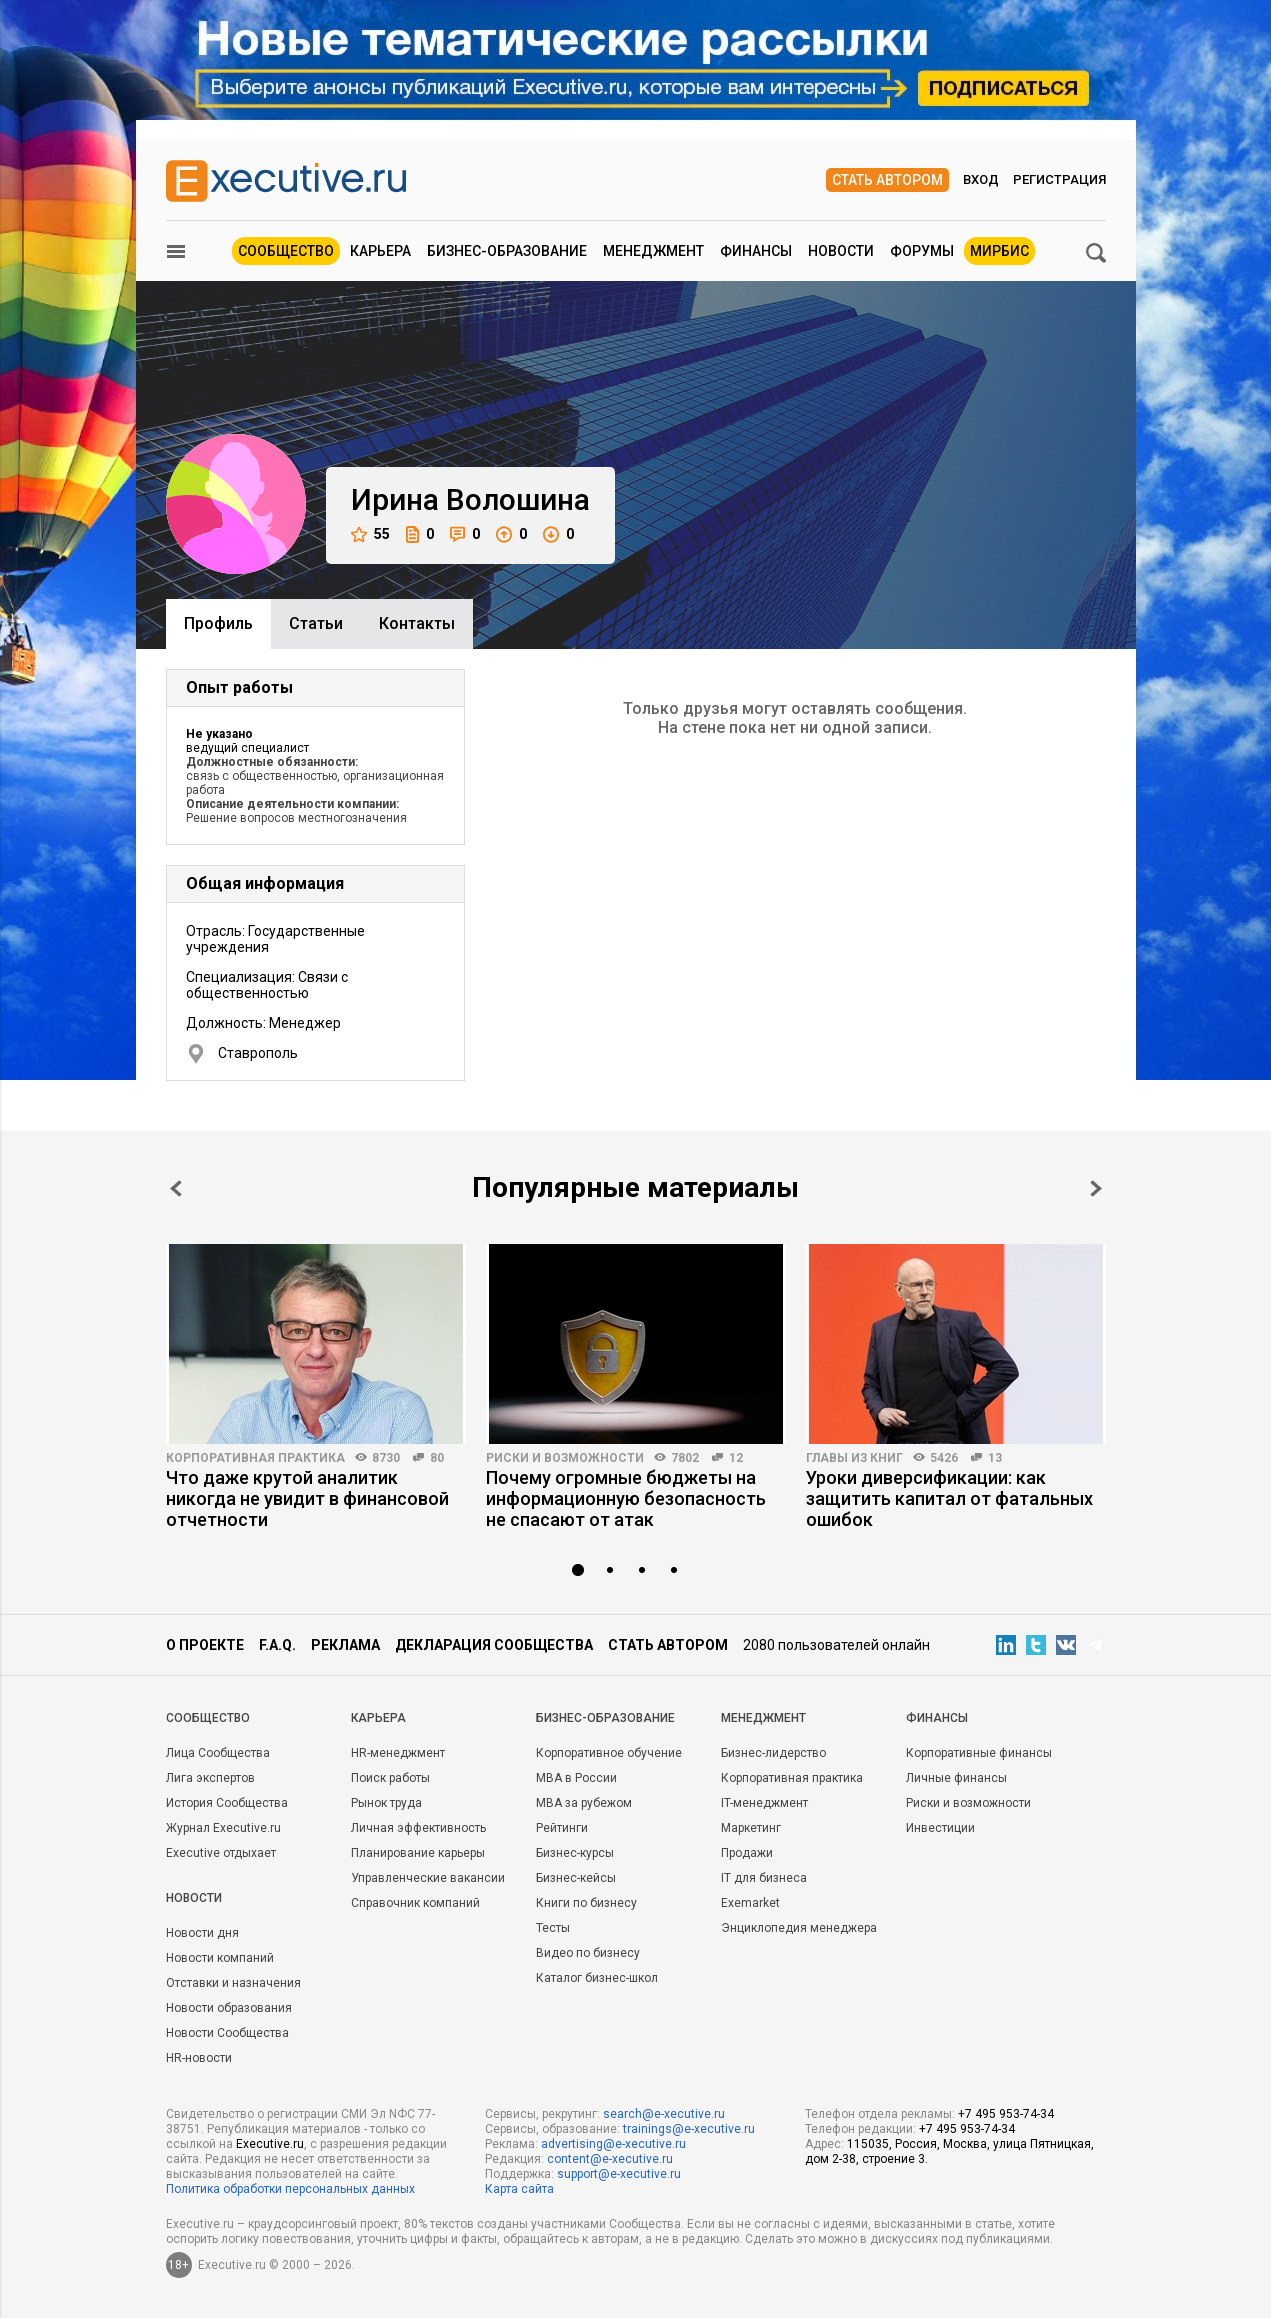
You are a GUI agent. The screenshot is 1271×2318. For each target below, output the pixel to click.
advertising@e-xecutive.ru (613, 2144)
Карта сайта (519, 2189)
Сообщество (286, 251)
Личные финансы (956, 1778)
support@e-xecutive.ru (619, 2174)
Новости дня (202, 1933)
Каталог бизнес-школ (597, 1978)
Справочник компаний (415, 1903)
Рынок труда (386, 1803)
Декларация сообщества (494, 1645)
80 (437, 1458)
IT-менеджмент (764, 1803)
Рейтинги (562, 1828)
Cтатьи (316, 623)
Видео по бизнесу (588, 1953)
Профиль (218, 623)
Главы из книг (854, 1458)
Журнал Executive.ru (223, 1828)
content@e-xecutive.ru (610, 2159)
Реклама (345, 1645)
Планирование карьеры (418, 1853)
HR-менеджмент (398, 1753)
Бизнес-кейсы (576, 1878)
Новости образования (229, 2008)
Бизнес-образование (507, 251)
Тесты (553, 1928)
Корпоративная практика (255, 1458)
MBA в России (576, 1778)
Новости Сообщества (227, 2033)
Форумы (922, 251)
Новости (841, 251)
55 (370, 534)
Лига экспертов (210, 1778)
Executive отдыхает (221, 1853)
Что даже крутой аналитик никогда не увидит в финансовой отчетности (307, 1498)
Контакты (417, 623)
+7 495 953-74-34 (1006, 2114)
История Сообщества (227, 1803)
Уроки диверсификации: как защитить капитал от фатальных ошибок (949, 1498)
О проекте (205, 1645)
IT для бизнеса (764, 1878)
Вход (981, 179)
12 (736, 1458)
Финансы (756, 251)
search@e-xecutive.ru (664, 2114)
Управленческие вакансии (428, 1878)
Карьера (380, 251)
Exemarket (750, 1903)
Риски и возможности (565, 1458)
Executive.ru (270, 2144)
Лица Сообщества (218, 1753)
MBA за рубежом (584, 1803)
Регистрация (1059, 179)
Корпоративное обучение (609, 1753)
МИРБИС (999, 251)
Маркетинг (751, 1828)
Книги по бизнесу (586, 1903)
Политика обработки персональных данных (290, 2189)
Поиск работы (390, 1778)
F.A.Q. (277, 1645)
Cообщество (208, 1718)
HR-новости (199, 2058)
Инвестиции (940, 1828)
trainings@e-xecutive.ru (689, 2129)
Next (1096, 1188)
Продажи (747, 1853)
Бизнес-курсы (575, 1853)
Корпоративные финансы (979, 1753)
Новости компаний (220, 1958)
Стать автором (887, 180)
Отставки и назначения (233, 1983)
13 (995, 1458)
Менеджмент (653, 251)
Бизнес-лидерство (773, 1753)
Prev (176, 1188)
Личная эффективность (418, 1828)
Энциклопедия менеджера (799, 1928)
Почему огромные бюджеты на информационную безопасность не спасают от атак (626, 1498)
